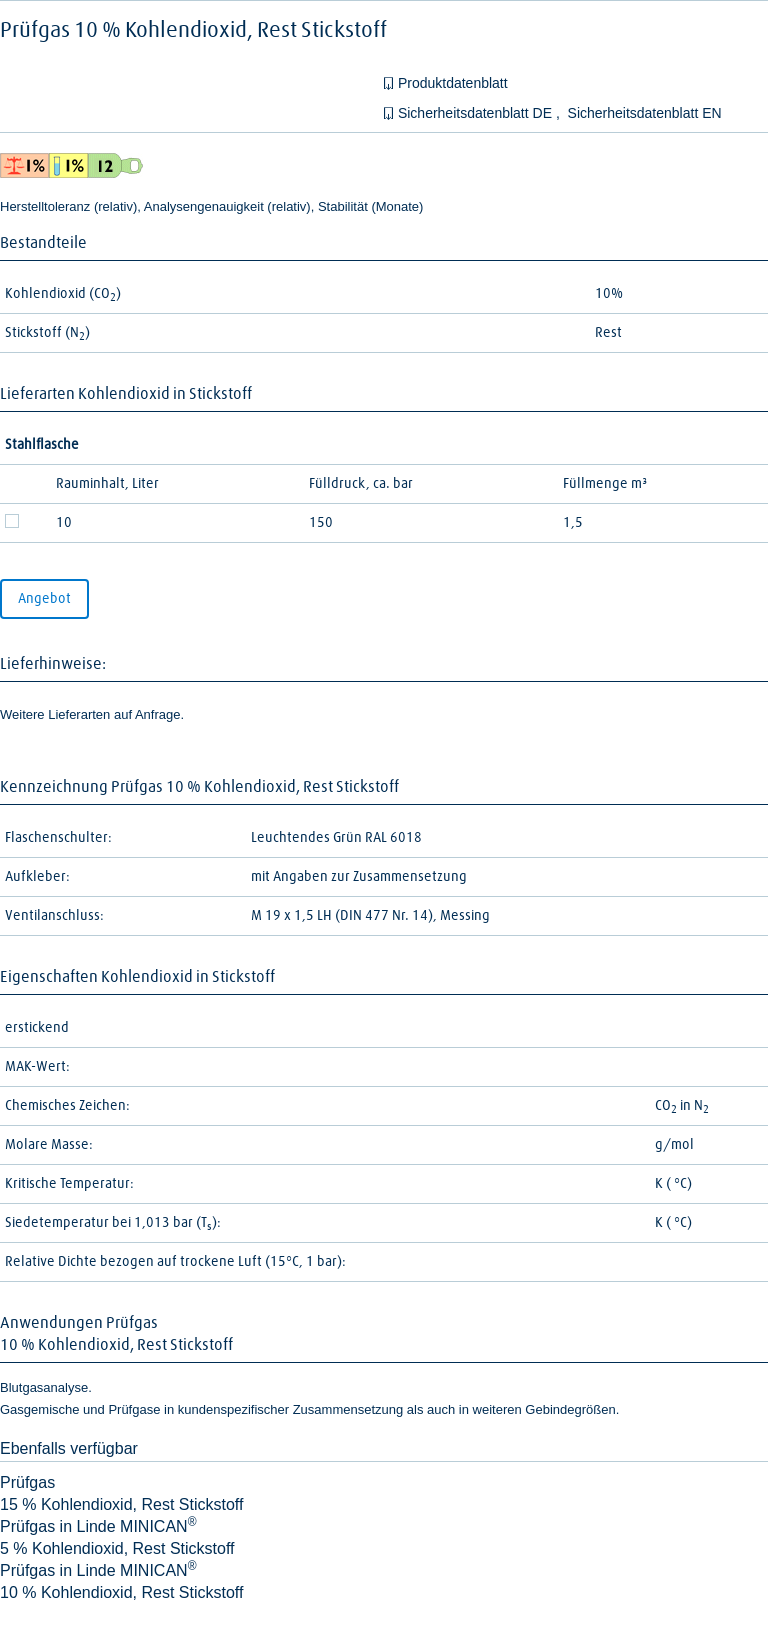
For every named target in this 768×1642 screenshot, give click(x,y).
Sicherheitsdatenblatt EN (645, 113)
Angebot (44, 599)
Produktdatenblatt (453, 83)
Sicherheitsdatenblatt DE (477, 113)
